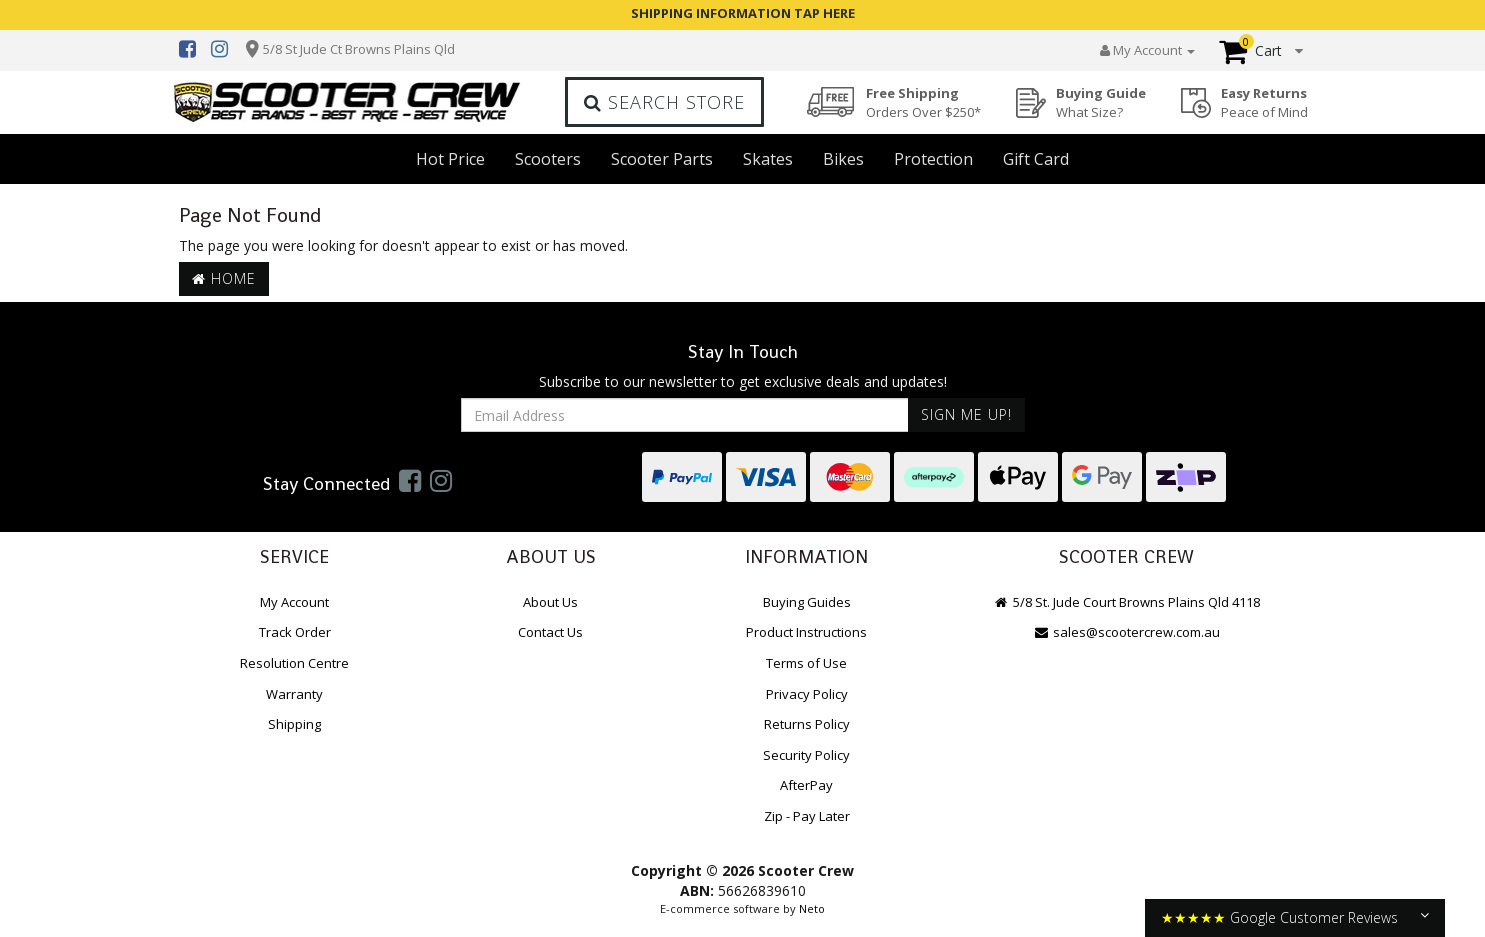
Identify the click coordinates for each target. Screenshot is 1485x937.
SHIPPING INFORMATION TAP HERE (743, 13)
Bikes (843, 159)
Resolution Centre (294, 663)
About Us (550, 602)
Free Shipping (923, 102)
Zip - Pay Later (807, 816)
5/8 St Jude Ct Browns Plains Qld (359, 49)
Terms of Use (806, 663)
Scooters (548, 159)
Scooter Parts (662, 159)
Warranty (294, 694)
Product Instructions (806, 632)
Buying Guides (807, 602)
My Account (294, 602)
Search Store (664, 102)
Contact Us (550, 632)
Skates (768, 159)
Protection (933, 159)
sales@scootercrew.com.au (1126, 632)
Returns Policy (807, 724)
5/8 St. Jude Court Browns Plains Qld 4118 (1126, 602)
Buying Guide (1101, 102)
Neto (812, 908)
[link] (410, 480)
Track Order (295, 632)
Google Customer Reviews (1314, 917)
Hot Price (450, 159)
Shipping (294, 724)
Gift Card (1036, 159)
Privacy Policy (807, 694)
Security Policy (806, 755)
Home (224, 278)
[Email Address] (685, 415)
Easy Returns (1264, 102)
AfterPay (806, 785)
